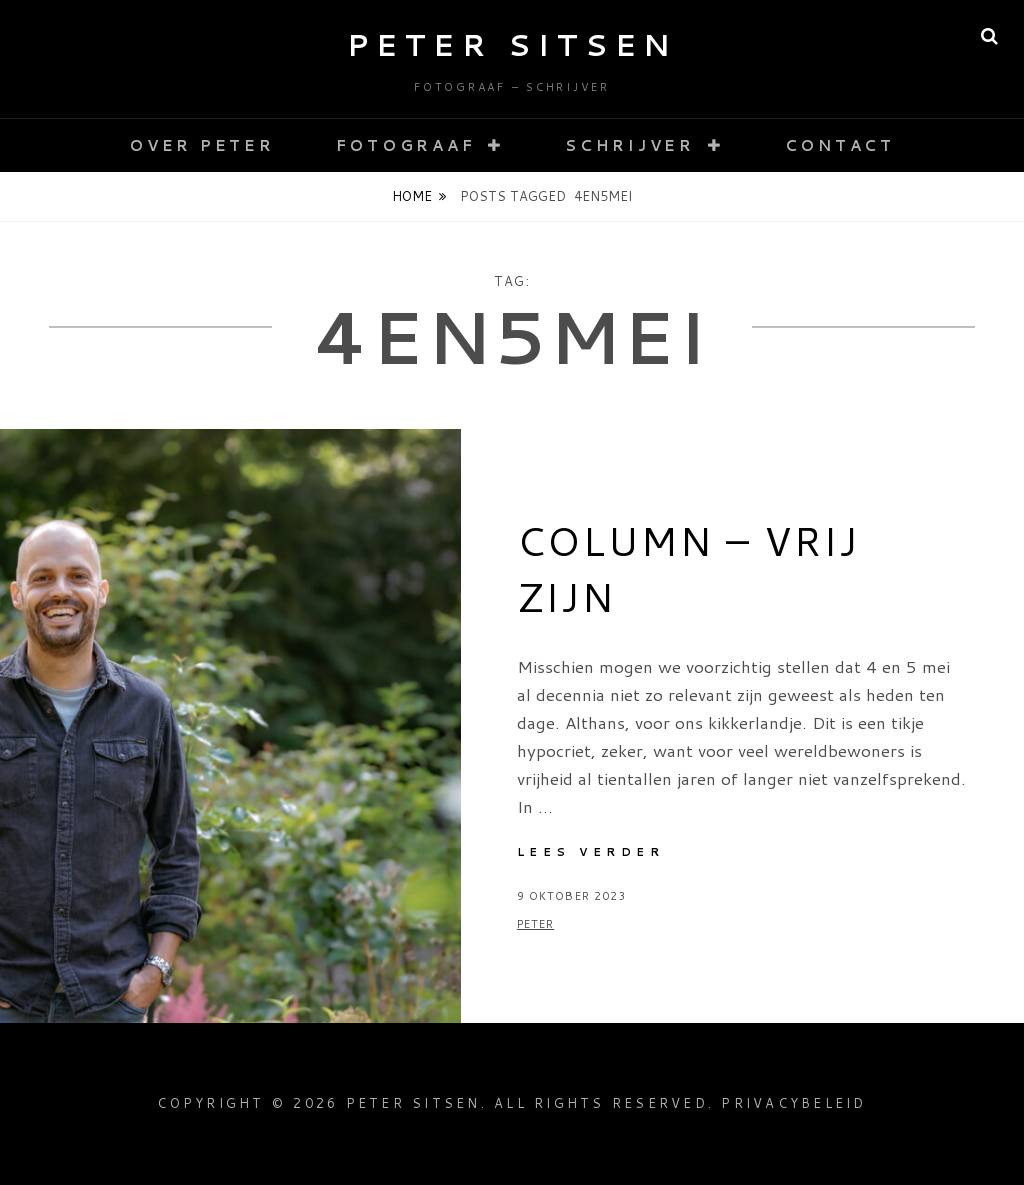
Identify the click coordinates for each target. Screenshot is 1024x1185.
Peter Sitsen (512, 44)
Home (412, 196)
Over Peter (202, 145)
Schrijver (630, 145)
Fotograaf (406, 145)
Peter (536, 924)
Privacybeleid (793, 1103)
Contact (840, 145)
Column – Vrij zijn (688, 568)
